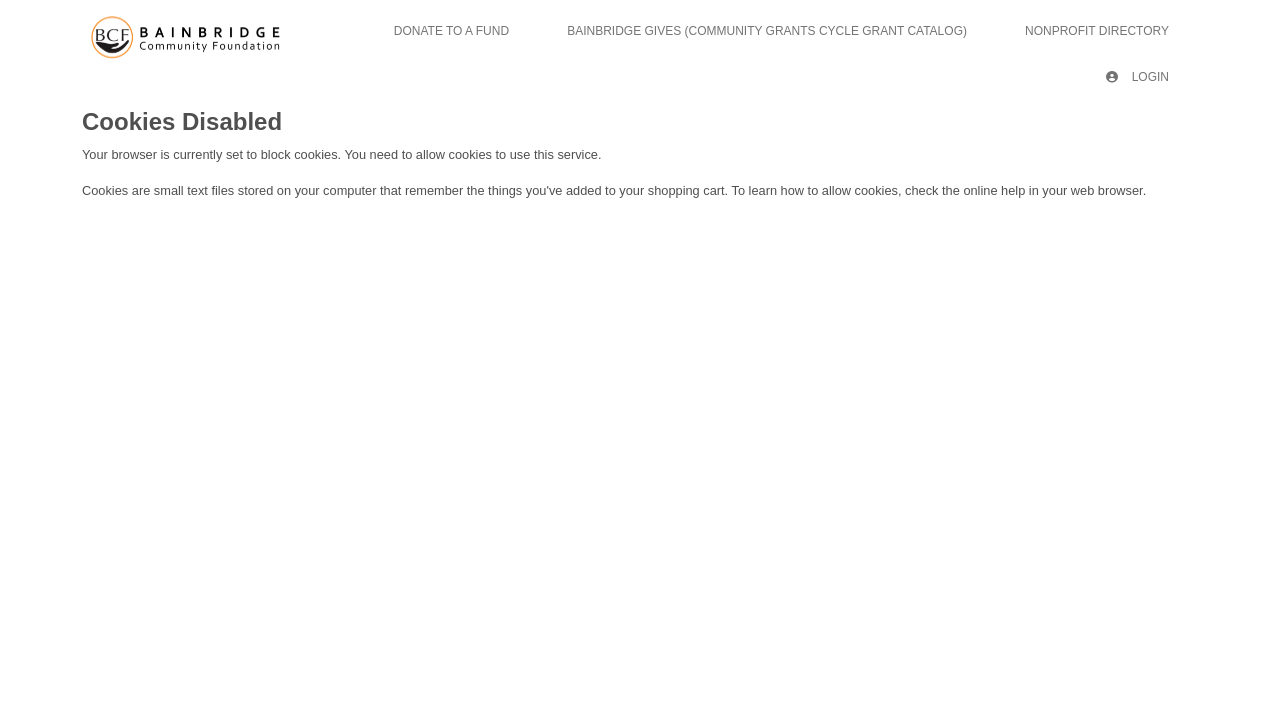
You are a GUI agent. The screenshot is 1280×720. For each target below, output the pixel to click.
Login (1137, 77)
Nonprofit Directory (1097, 31)
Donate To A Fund (451, 31)
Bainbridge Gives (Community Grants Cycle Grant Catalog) (767, 31)
